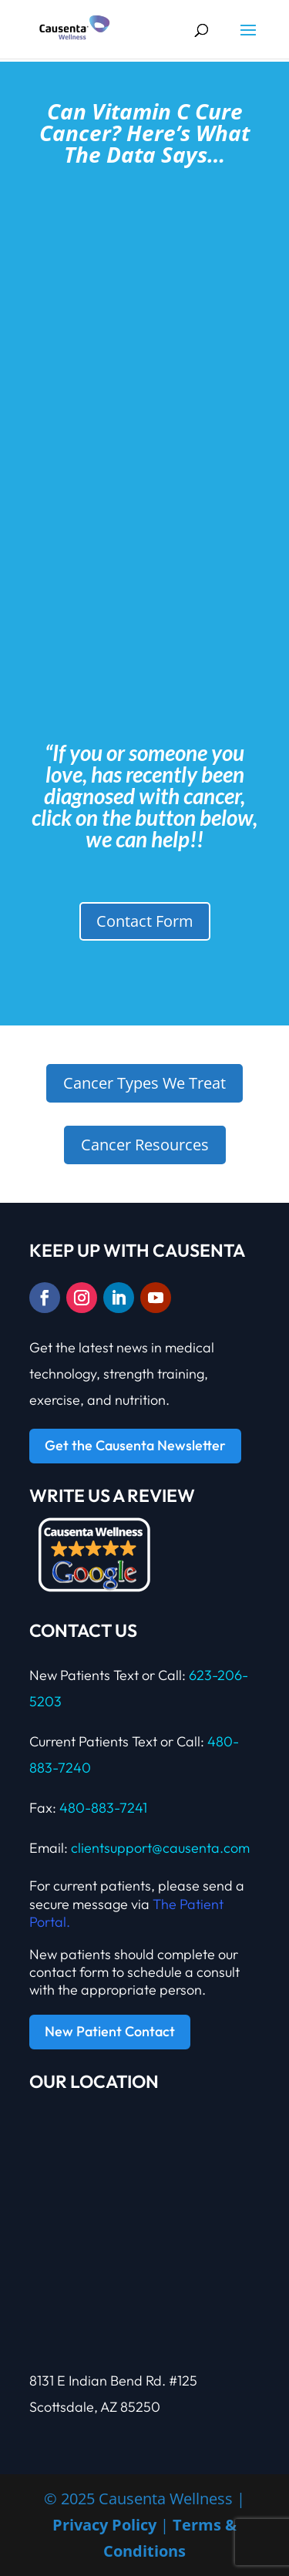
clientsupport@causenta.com (160, 1848)
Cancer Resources (145, 1144)
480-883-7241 (103, 1808)
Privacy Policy (104, 2524)
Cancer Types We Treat (144, 1082)
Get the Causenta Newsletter (135, 1445)
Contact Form (144, 921)
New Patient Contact (110, 2031)
